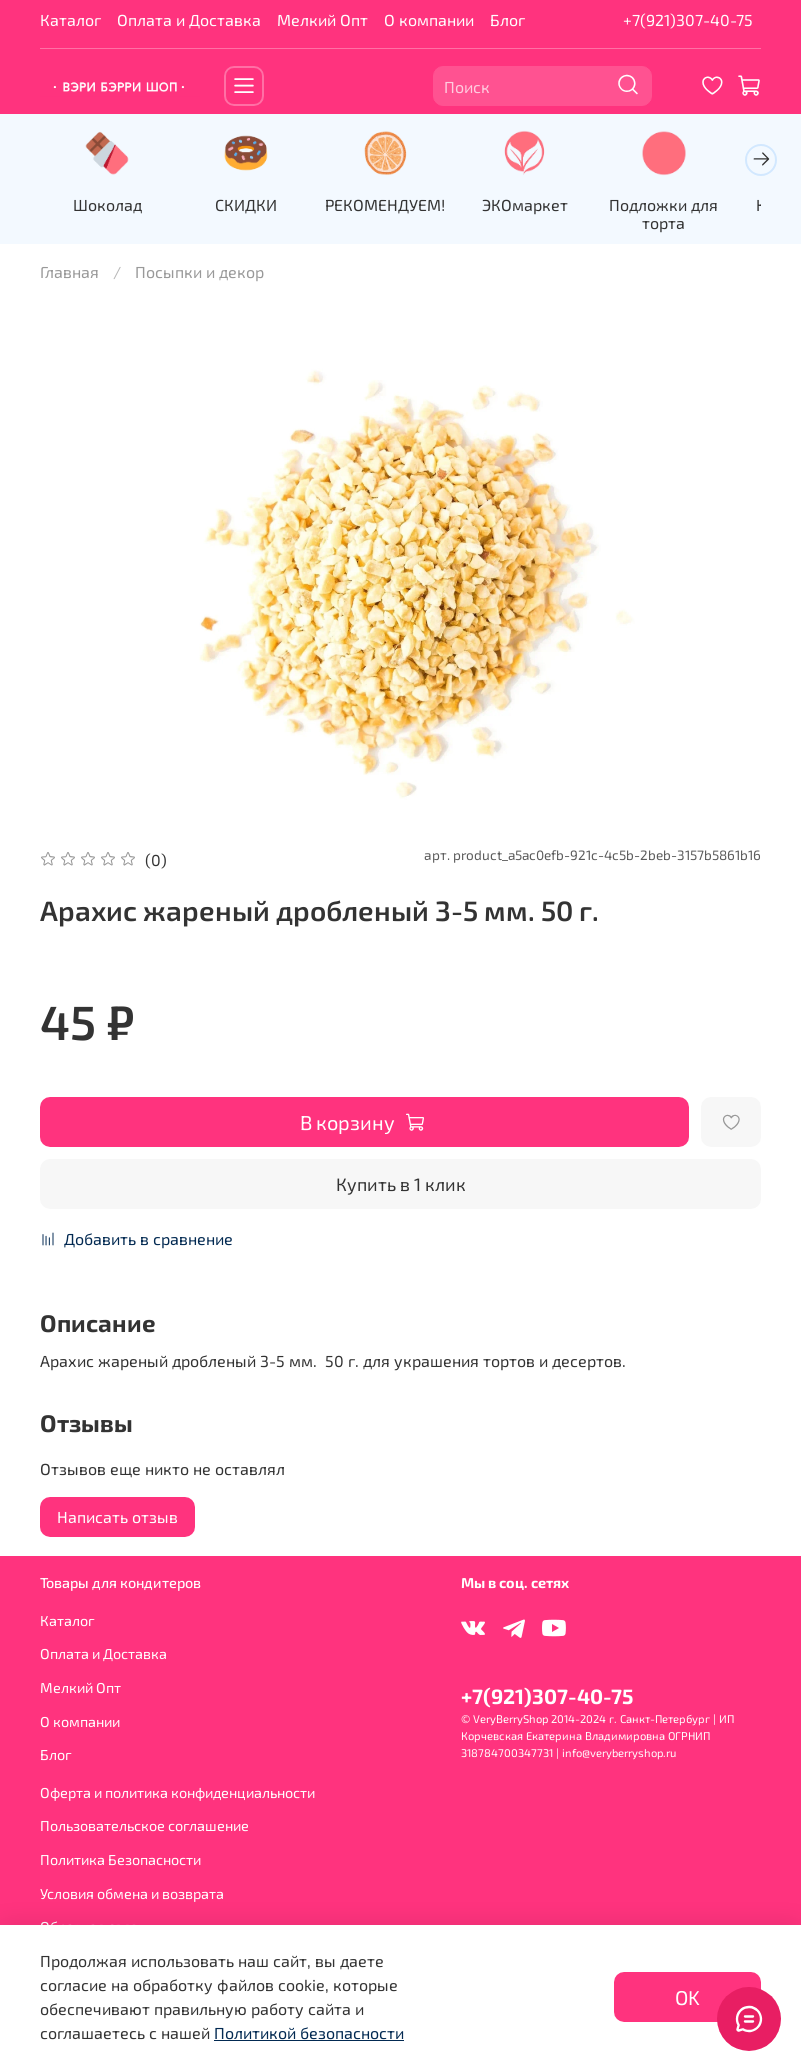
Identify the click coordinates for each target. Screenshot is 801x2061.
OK (687, 1997)
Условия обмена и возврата (132, 1893)
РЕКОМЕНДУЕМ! (400, 206)
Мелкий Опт (322, 19)
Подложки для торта (690, 215)
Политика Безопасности (120, 1859)
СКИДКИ (255, 206)
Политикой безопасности (309, 2032)
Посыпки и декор (199, 273)
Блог (507, 19)
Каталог (70, 19)
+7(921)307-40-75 (688, 19)
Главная (69, 273)
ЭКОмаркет (546, 206)
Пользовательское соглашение (144, 1825)
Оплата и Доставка (189, 19)
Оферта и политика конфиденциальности (177, 1792)
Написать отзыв (117, 1519)
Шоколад (110, 206)
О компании (429, 19)
